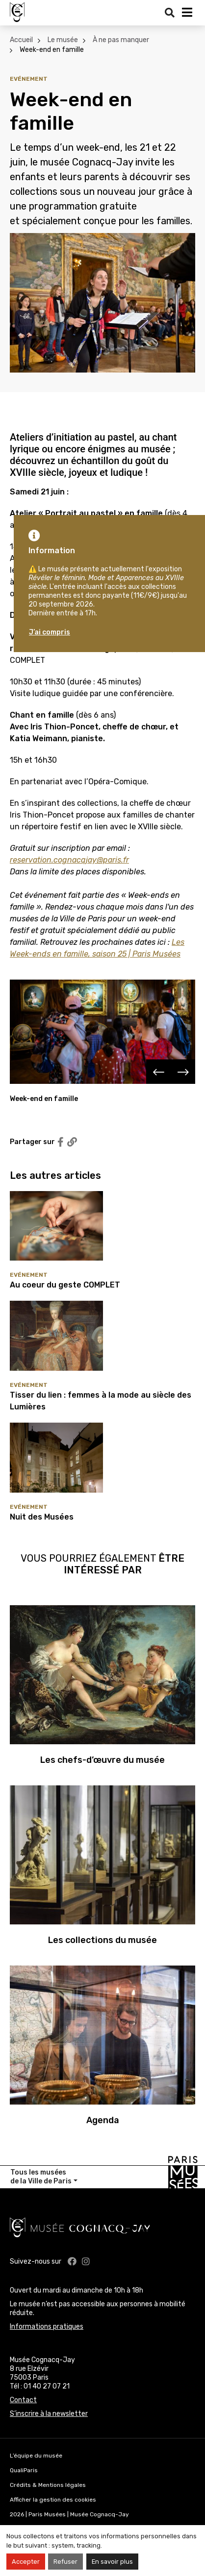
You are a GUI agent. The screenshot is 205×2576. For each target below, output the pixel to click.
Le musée (63, 40)
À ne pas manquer (121, 40)
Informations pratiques (46, 2326)
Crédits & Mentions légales (48, 2485)
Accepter (26, 2561)
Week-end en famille (52, 50)
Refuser (65, 2561)
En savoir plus (112, 2561)
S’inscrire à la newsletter (49, 2414)
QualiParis (24, 2470)
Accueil (21, 40)
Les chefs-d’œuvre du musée (102, 1760)
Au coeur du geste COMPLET (65, 1284)
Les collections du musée (102, 1940)
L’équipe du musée (36, 2455)
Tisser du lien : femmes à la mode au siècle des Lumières (100, 1400)
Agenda (102, 2120)
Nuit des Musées (42, 1517)
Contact (23, 2400)
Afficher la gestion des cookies (53, 2499)
